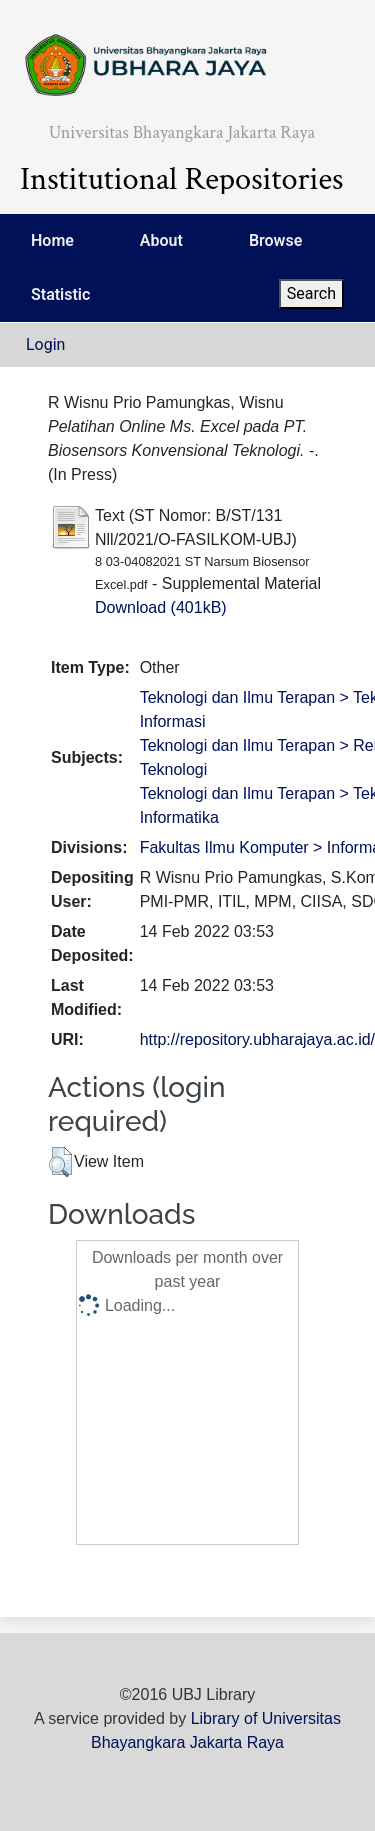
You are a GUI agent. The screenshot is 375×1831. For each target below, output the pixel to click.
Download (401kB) (161, 607)
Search (311, 293)
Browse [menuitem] (275, 240)
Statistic (60, 294)
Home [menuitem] (52, 240)
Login (45, 344)
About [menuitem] (161, 240)
